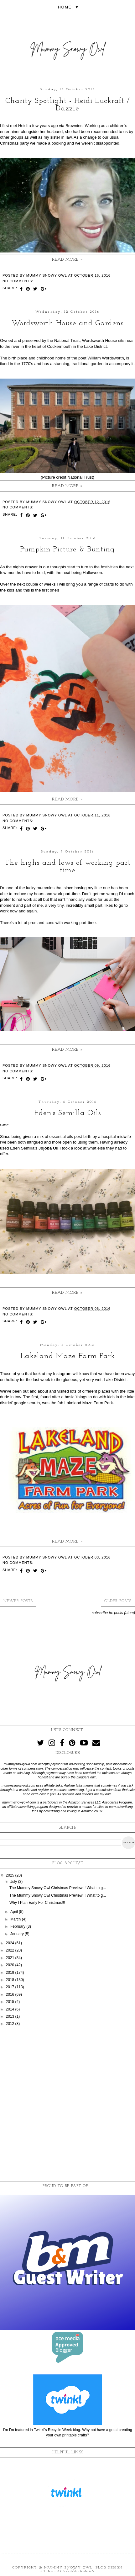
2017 (10, 1987)
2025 (10, 1875)
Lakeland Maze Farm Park (67, 1356)
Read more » (67, 259)
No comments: (18, 281)
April (14, 1911)
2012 (10, 2023)
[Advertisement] (67, 2104)
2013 (10, 2016)
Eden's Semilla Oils (67, 1113)
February (18, 1926)
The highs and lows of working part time (68, 866)
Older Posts (118, 1601)
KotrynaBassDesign (71, 2571)
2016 (10, 1994)
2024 (10, 1943)
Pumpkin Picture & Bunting (67, 549)
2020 (10, 1965)
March (16, 1919)
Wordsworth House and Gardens (68, 323)
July (14, 1881)
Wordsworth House (99, 340)
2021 (10, 1958)
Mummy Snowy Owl (68, 2567)
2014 (10, 2009)
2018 (10, 1980)
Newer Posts (18, 1601)
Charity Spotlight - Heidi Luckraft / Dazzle (67, 104)
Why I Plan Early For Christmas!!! (37, 1902)
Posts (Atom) (124, 1613)
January (17, 1934)
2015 (10, 2002)
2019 (10, 1972)
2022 (10, 1950)
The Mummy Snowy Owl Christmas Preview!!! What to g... (57, 1888)
